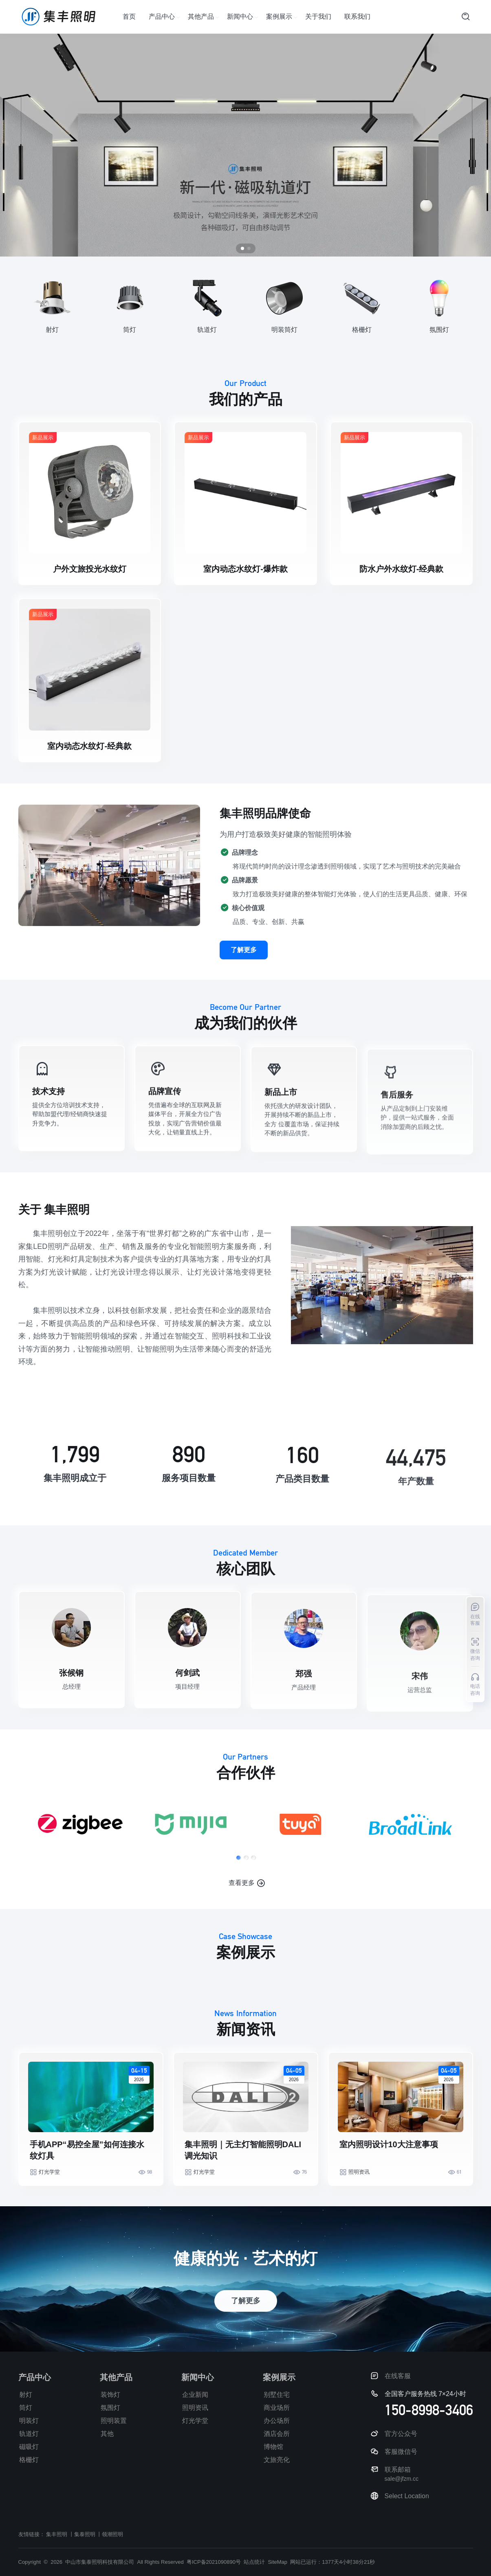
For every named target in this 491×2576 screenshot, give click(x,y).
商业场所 (277, 2407)
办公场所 (277, 2420)
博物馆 (273, 2446)
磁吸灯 (29, 2446)
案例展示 (279, 16)
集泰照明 (84, 2534)
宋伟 (420, 1710)
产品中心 (162, 16)
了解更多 (244, 986)
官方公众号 (401, 2433)
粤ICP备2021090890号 (214, 2562)
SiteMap (277, 2562)
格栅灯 (29, 2459)
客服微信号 (401, 2451)
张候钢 (71, 1701)
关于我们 (318, 16)
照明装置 (114, 2420)
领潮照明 (112, 2534)
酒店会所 (277, 2433)
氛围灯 (110, 2407)
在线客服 (398, 2375)
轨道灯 (29, 2433)
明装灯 (29, 2420)
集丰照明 (56, 2534)
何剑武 (187, 1707)
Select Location (407, 2496)
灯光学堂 (49, 2208)
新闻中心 (240, 16)
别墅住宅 (277, 2394)
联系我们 (357, 16)
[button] (238, 1894)
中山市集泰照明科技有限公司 (99, 2562)
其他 (107, 2433)
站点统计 (254, 2562)
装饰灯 (110, 2394)
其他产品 (201, 16)
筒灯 (25, 2407)
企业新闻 (195, 2394)
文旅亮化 (277, 2459)
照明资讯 (359, 2208)
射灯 (25, 2394)
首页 (129, 16)
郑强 (303, 1709)
